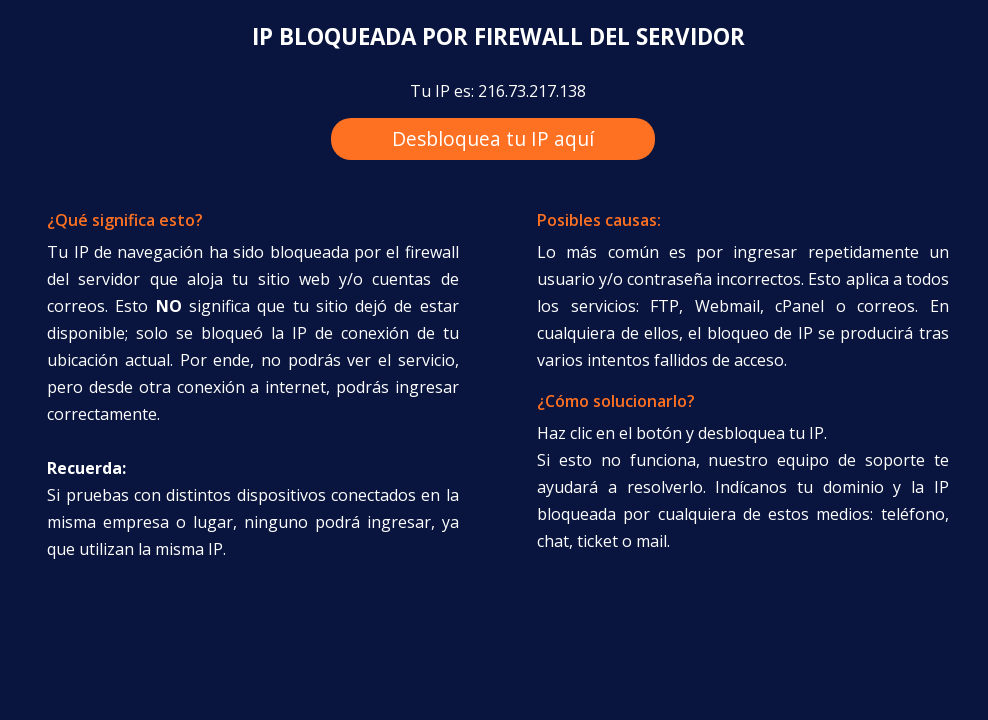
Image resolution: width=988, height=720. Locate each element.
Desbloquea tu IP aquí (493, 138)
